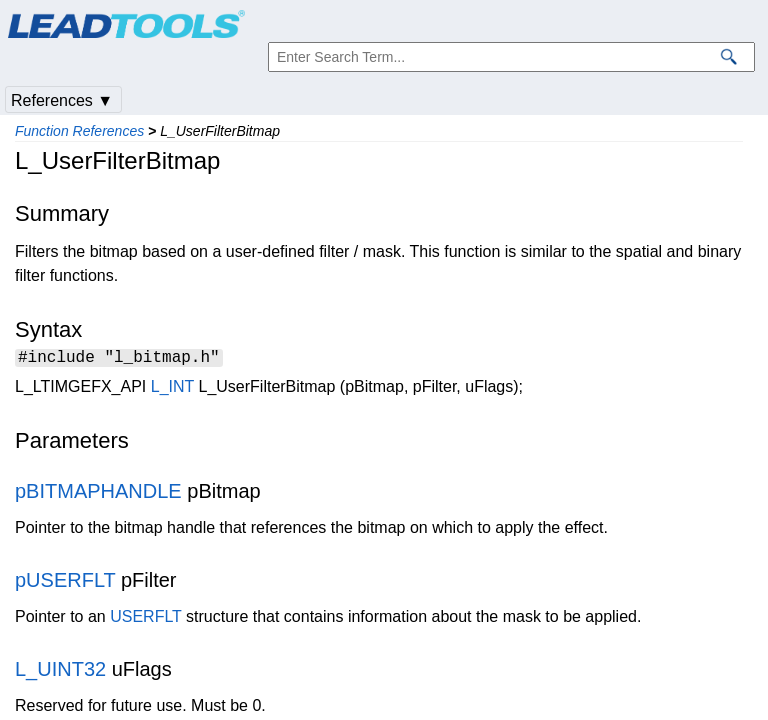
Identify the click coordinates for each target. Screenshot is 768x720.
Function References (79, 131)
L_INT (172, 389)
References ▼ (62, 100)
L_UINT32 (60, 672)
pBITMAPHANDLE (98, 494)
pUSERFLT (65, 583)
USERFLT (145, 619)
